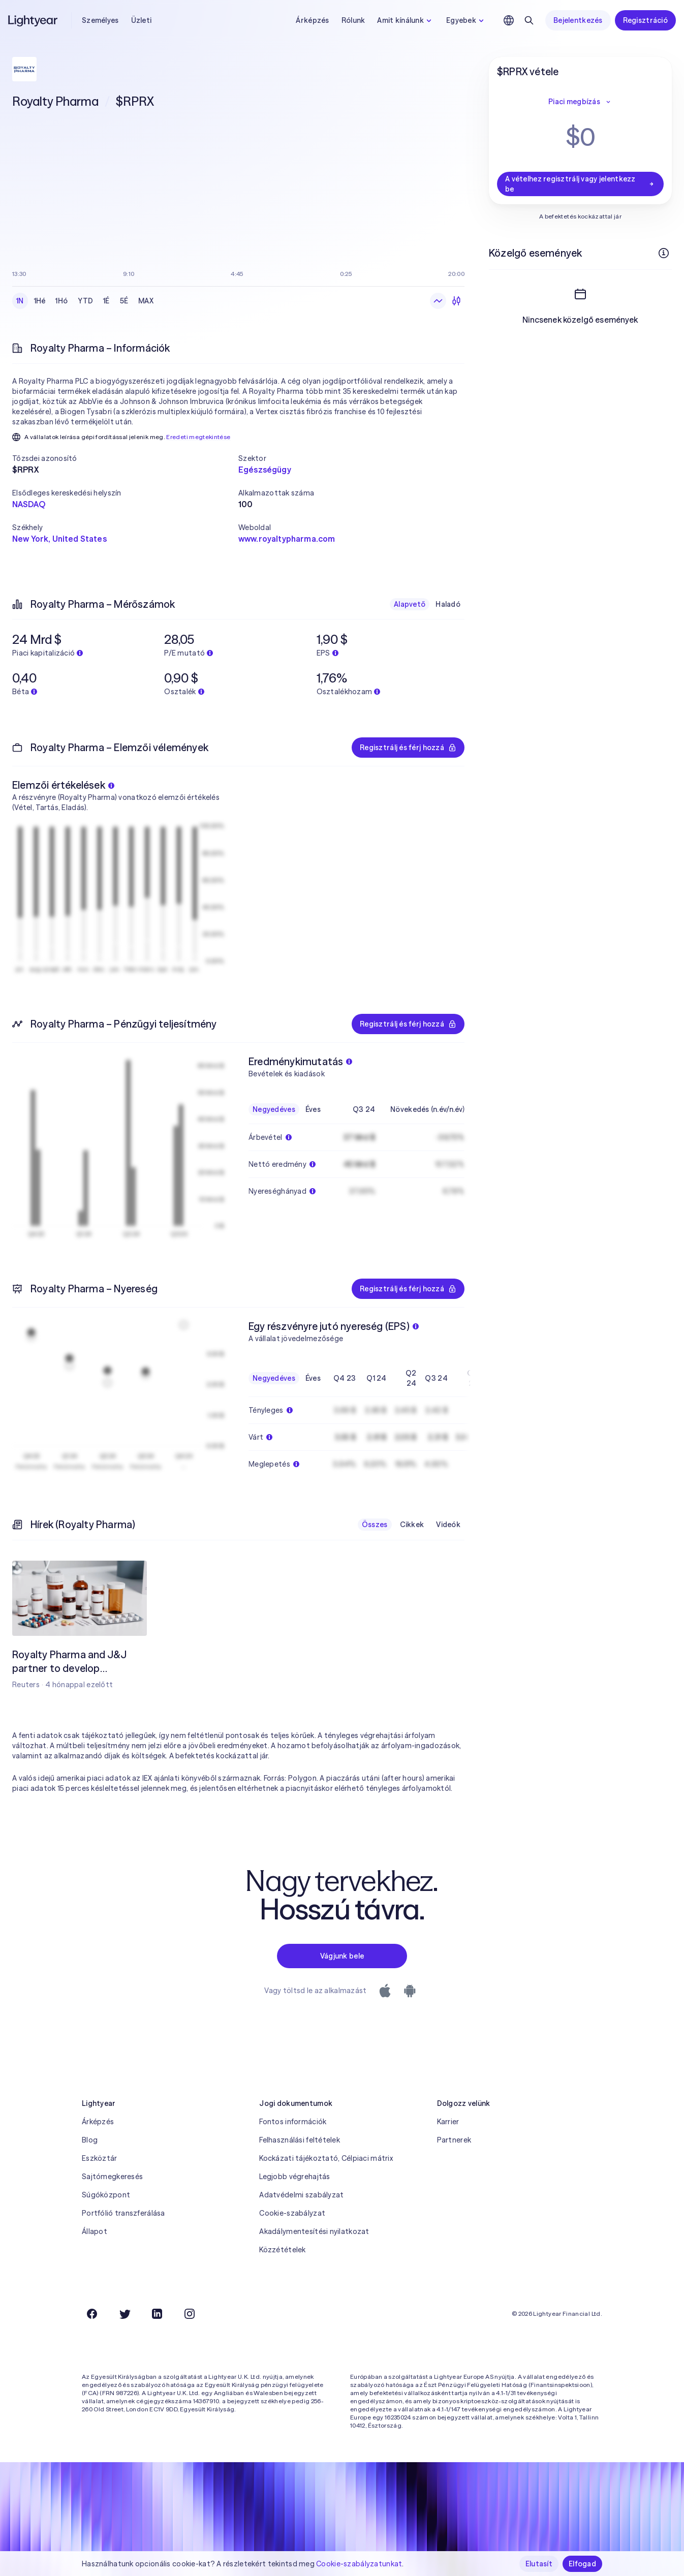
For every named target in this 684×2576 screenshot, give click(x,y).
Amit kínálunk (405, 20)
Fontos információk (292, 2121)
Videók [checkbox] (448, 1524)
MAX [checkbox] (145, 300)
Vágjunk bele (342, 1956)
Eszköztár (99, 2158)
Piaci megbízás (580, 101)
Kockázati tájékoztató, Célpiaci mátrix (326, 2158)
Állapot (94, 2231)
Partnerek (454, 2140)
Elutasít (538, 2563)
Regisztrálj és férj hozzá (408, 747)
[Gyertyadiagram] (456, 301)
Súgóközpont (106, 2194)
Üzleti (141, 20)
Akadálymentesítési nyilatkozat (314, 2231)
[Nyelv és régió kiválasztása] (509, 20)
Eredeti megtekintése (198, 437)
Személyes (100, 20)
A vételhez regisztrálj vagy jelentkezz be (580, 184)
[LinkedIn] (157, 2314)
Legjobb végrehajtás (294, 2176)
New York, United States (59, 539)
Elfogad (582, 2563)
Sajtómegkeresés (112, 2176)
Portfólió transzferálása (123, 2213)
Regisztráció (645, 20)
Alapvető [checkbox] (409, 604)
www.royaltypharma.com (286, 539)
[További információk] (664, 253)
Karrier (448, 2121)
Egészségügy (264, 469)
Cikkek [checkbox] (412, 1524)
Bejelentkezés (578, 20)
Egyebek (466, 20)
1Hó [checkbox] (61, 300)
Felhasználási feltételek (299, 2140)
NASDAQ (28, 504)
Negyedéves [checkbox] (274, 1109)
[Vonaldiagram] (438, 301)
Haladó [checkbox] (448, 604)
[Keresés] (529, 20)
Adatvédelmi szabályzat (301, 2194)
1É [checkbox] (106, 300)
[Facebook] (92, 2314)
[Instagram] (189, 2314)
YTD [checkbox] (85, 300)
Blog (90, 2140)
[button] (125, 458)
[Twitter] (124, 2314)
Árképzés (312, 20)
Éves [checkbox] (313, 1109)
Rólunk (353, 20)
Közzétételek (282, 2249)
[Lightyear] (33, 20)
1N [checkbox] (20, 300)
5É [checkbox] (124, 300)
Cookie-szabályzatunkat (359, 2563)
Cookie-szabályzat (292, 2213)
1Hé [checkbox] (40, 300)
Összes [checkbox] (375, 1524)
